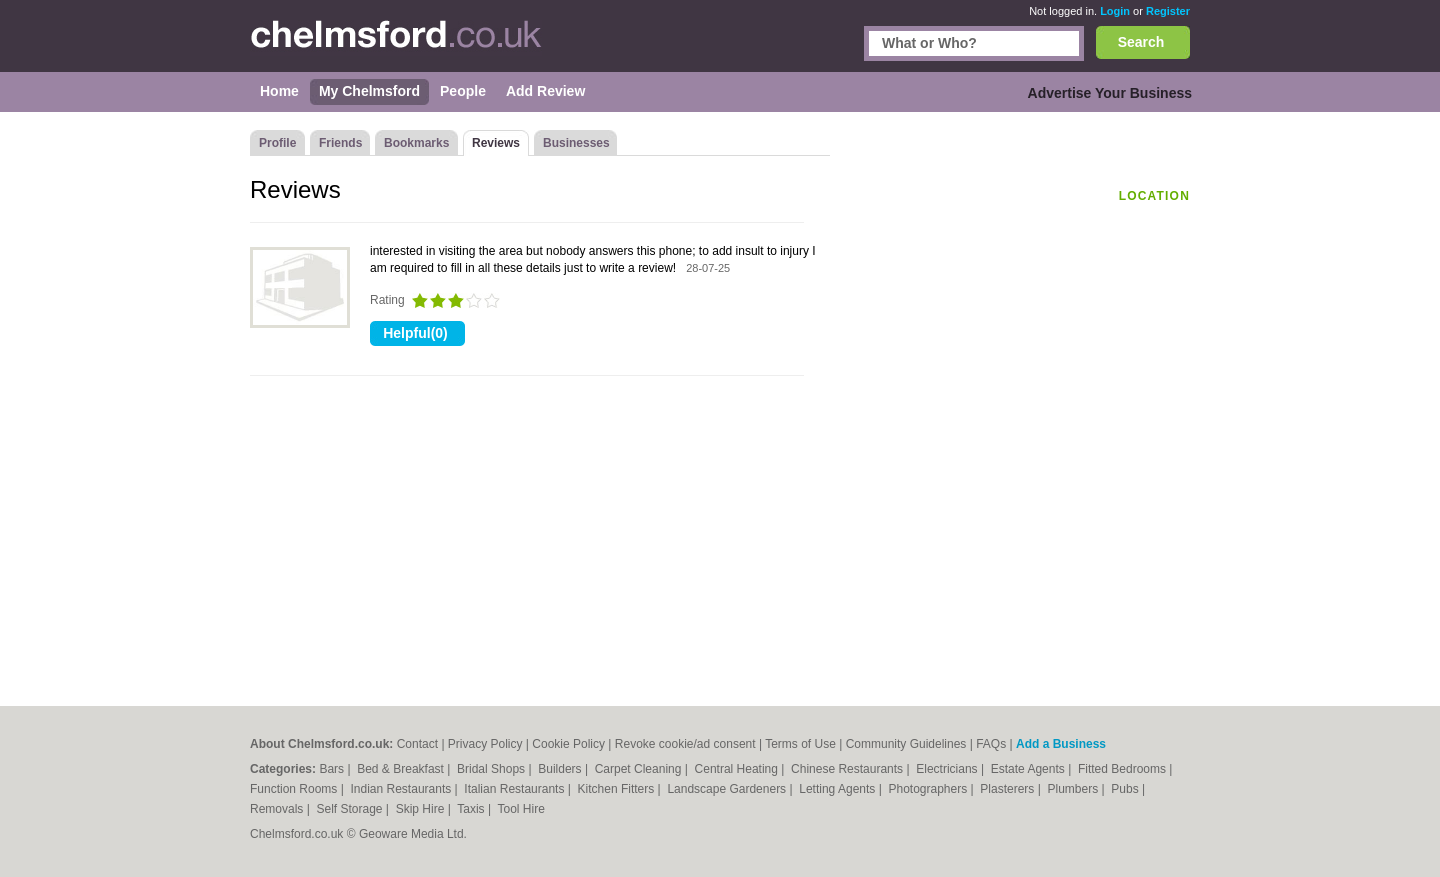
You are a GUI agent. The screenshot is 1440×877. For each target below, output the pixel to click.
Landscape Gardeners (728, 789)
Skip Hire (422, 809)
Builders (561, 769)
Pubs (1126, 789)
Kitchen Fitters (618, 789)
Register (1168, 11)
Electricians (948, 769)
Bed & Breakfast (402, 769)
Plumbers (1074, 789)
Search (1141, 42)
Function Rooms (295, 789)
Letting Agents (838, 789)
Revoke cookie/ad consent (685, 744)
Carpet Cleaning (640, 769)
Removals (278, 809)
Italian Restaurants (515, 789)
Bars (333, 769)
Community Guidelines (906, 744)
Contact (417, 744)
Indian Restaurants (403, 789)
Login (1115, 11)
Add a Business (1061, 744)
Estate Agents (1029, 769)
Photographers (929, 789)
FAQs (991, 744)
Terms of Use (800, 744)
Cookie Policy (568, 744)
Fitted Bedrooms (1123, 769)
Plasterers (1008, 789)
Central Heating (738, 769)
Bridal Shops (492, 769)
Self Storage (350, 809)
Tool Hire (521, 809)
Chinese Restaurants (848, 769)
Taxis (472, 809)
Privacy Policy (485, 744)
